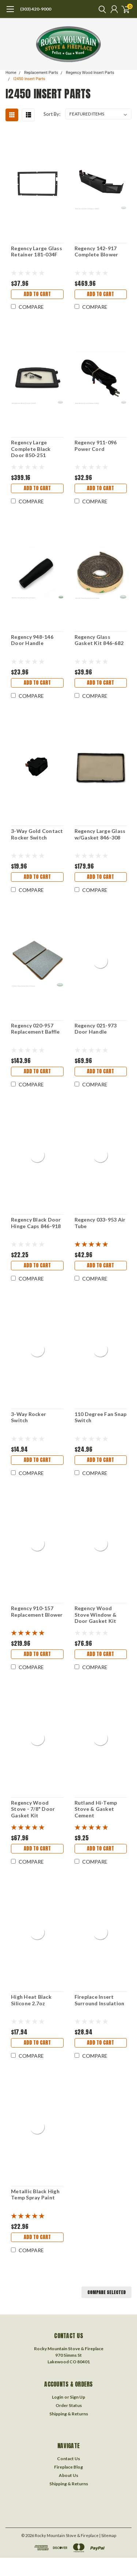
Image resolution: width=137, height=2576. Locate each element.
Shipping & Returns (68, 2413)
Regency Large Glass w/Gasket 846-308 (100, 834)
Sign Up (77, 2397)
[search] (100, 9)
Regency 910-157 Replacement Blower (37, 1611)
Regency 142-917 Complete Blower (96, 251)
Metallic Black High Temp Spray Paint (35, 2194)
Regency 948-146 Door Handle (32, 640)
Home (10, 72)
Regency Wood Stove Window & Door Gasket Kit (96, 1614)
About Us (68, 2475)
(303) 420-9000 (35, 9)
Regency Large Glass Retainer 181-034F (36, 251)
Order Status (69, 2405)
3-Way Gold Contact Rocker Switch (37, 834)
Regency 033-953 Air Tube (100, 1222)
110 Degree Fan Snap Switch (101, 1417)
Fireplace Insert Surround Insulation (100, 2000)
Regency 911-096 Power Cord (96, 445)
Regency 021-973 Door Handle (96, 1028)
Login (57, 2397)
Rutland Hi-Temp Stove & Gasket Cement (96, 1809)
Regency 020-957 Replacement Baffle (35, 1028)
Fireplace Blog (68, 2467)
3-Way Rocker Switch (28, 1417)
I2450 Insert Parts (29, 78)
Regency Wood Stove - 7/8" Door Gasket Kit (33, 1809)
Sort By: (51, 114)
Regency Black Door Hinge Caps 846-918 (36, 1222)
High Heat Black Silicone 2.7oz (31, 2000)
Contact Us (68, 2458)
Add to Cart (37, 294)
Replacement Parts (41, 72)
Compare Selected (106, 2292)
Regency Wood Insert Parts (90, 72)
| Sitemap (107, 2535)
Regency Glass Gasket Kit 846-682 (99, 640)
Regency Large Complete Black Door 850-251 (31, 448)
